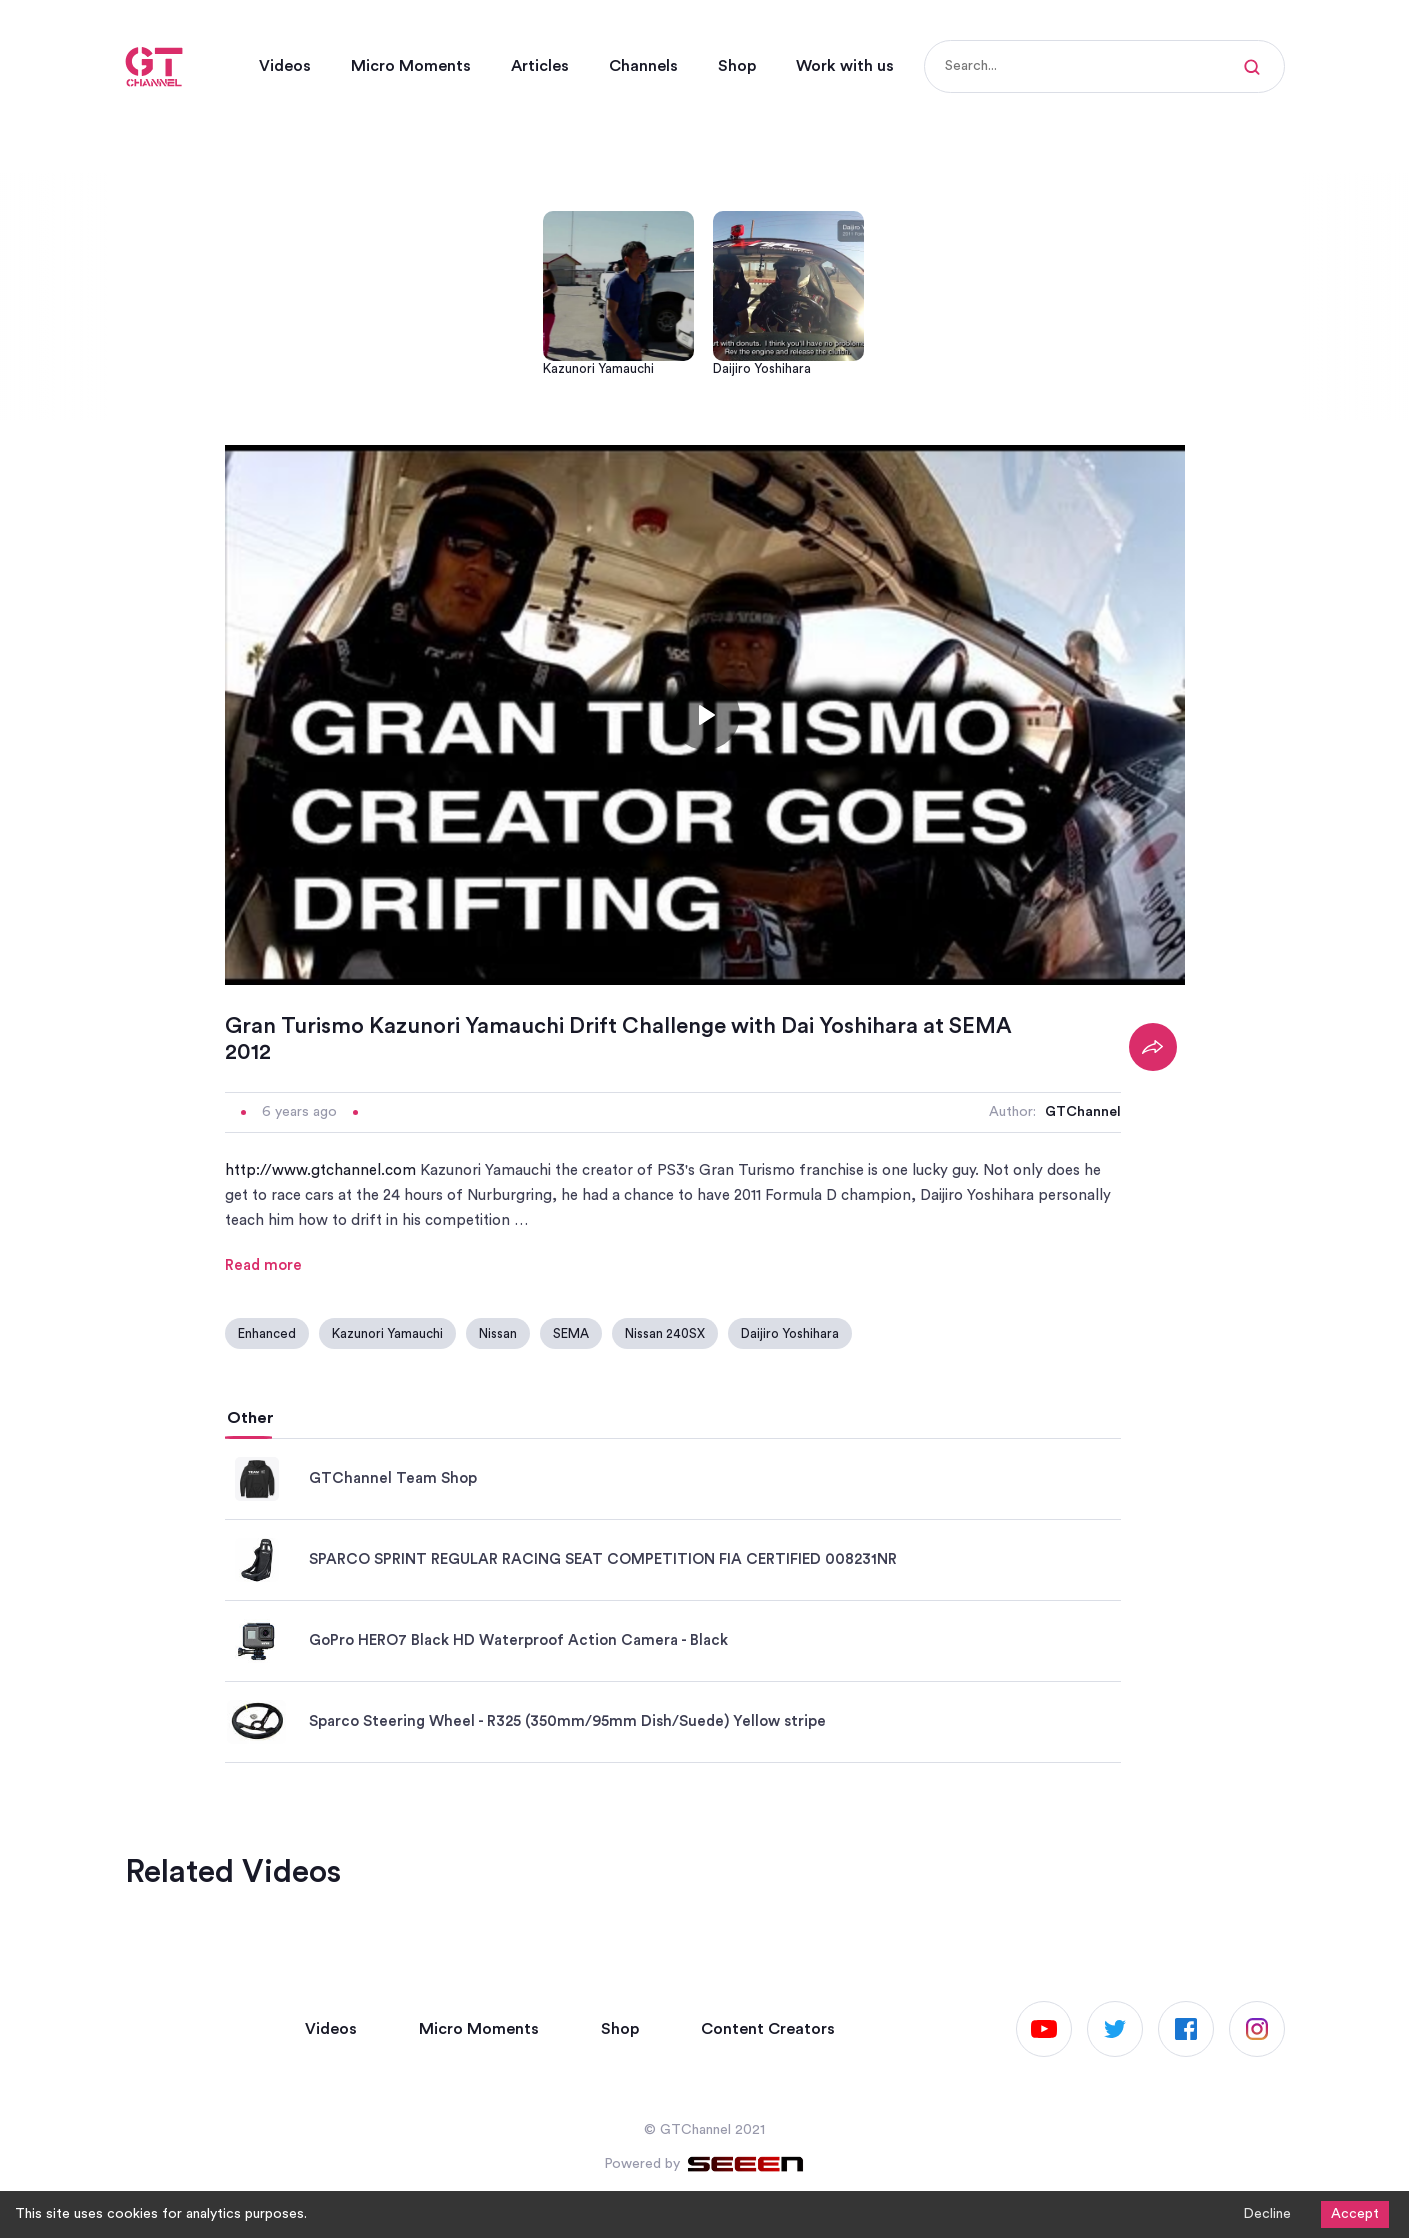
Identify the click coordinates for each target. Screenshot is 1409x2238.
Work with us (845, 66)
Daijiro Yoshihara (790, 1333)
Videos (285, 66)
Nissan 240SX (665, 1333)
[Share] (1153, 1047)
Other (250, 1418)
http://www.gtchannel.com (320, 1170)
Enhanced (267, 1333)
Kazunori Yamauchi (387, 1333)
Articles (540, 66)
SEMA (571, 1333)
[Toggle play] (705, 715)
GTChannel (1083, 1112)
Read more (263, 1265)
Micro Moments (411, 66)
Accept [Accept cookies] (1355, 2214)
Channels (643, 66)
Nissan (498, 1333)
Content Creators (768, 2029)
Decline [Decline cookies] (1267, 2214)
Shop (737, 66)
